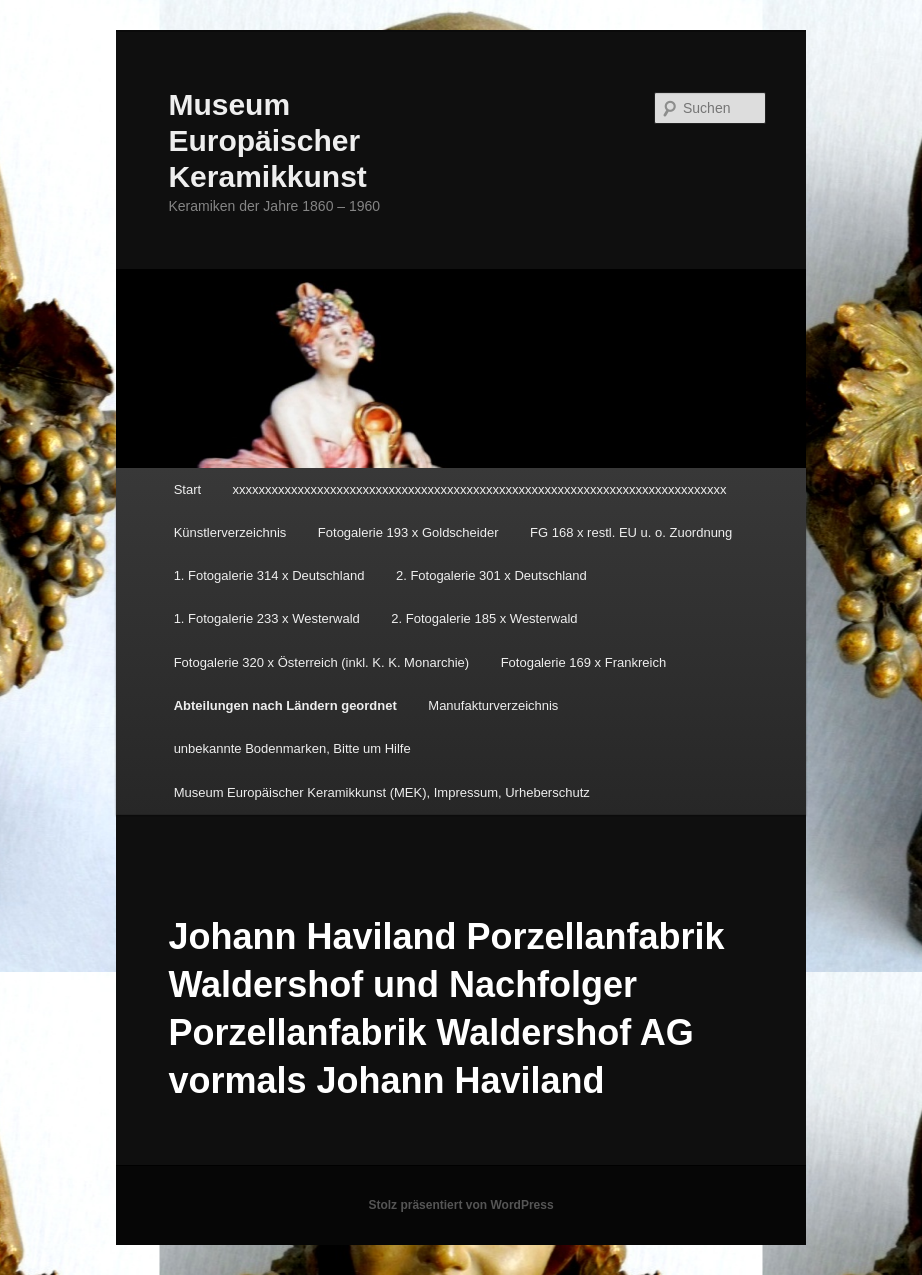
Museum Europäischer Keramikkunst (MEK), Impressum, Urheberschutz (382, 792)
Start (187, 489)
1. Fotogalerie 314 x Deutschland (269, 575)
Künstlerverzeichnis (230, 532)
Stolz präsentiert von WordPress (460, 1205)
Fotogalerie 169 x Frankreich (583, 662)
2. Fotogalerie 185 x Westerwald (484, 618)
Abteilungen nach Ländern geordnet (285, 705)
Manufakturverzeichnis (493, 705)
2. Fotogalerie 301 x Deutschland (491, 575)
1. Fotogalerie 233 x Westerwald (267, 618)
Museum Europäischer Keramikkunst (267, 140)
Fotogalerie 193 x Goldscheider (408, 532)
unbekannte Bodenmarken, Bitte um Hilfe (292, 748)
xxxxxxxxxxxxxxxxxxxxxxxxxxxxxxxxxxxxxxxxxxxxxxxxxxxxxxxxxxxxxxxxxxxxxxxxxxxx (480, 489)
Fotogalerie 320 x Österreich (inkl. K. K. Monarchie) (322, 662)
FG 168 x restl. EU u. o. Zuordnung (631, 532)
